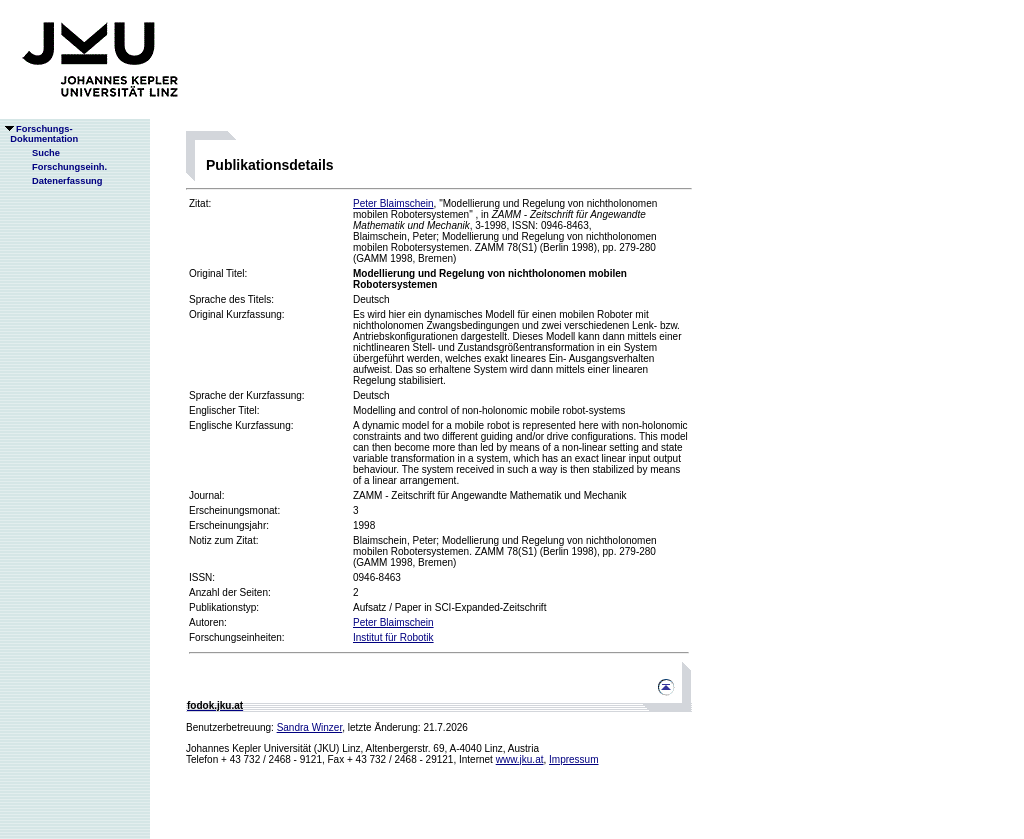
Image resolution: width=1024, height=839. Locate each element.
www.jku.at (520, 759)
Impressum (573, 759)
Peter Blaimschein (393, 203)
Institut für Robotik (393, 637)
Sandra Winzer (310, 727)
